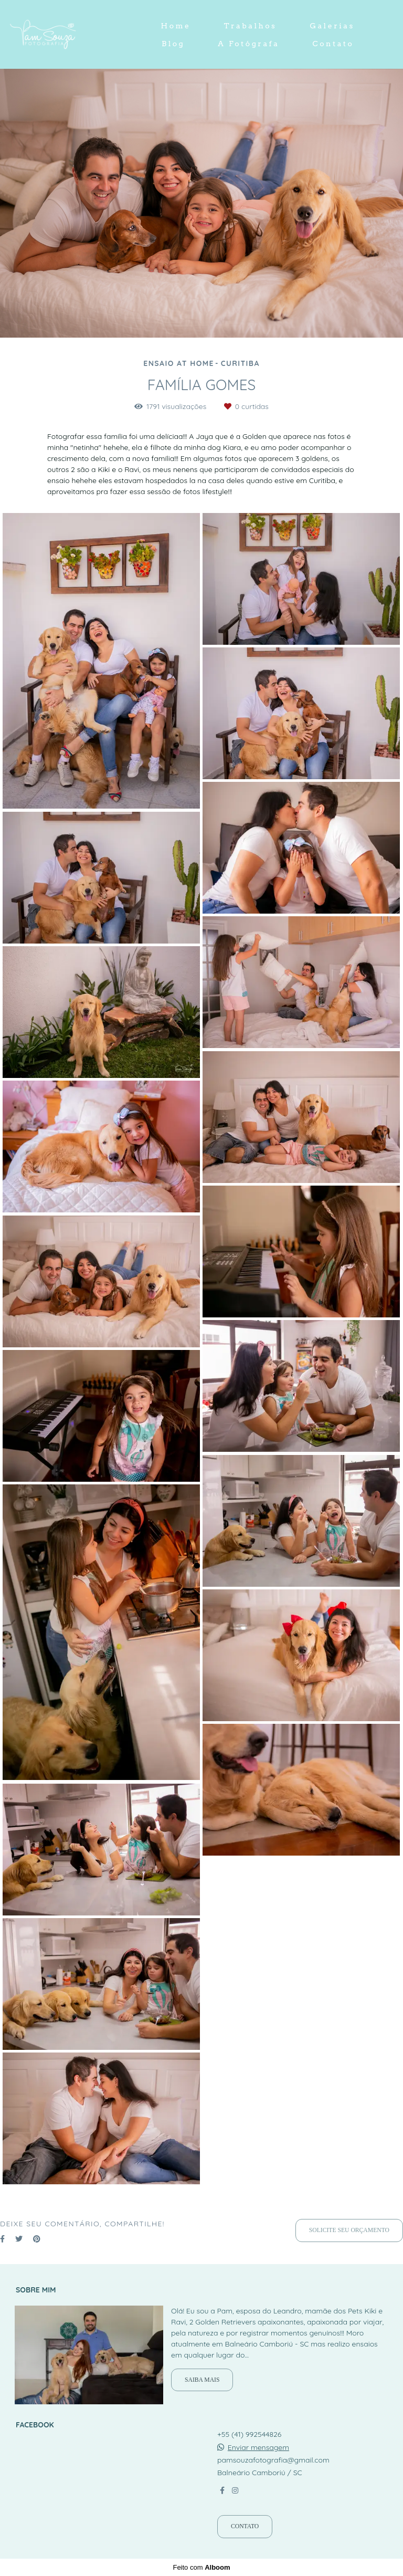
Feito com (201, 2567)
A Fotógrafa (248, 43)
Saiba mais (202, 2379)
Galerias (332, 26)
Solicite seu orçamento (349, 2230)
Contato (333, 43)
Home (176, 26)
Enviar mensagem (258, 2447)
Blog (173, 43)
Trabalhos (250, 26)
